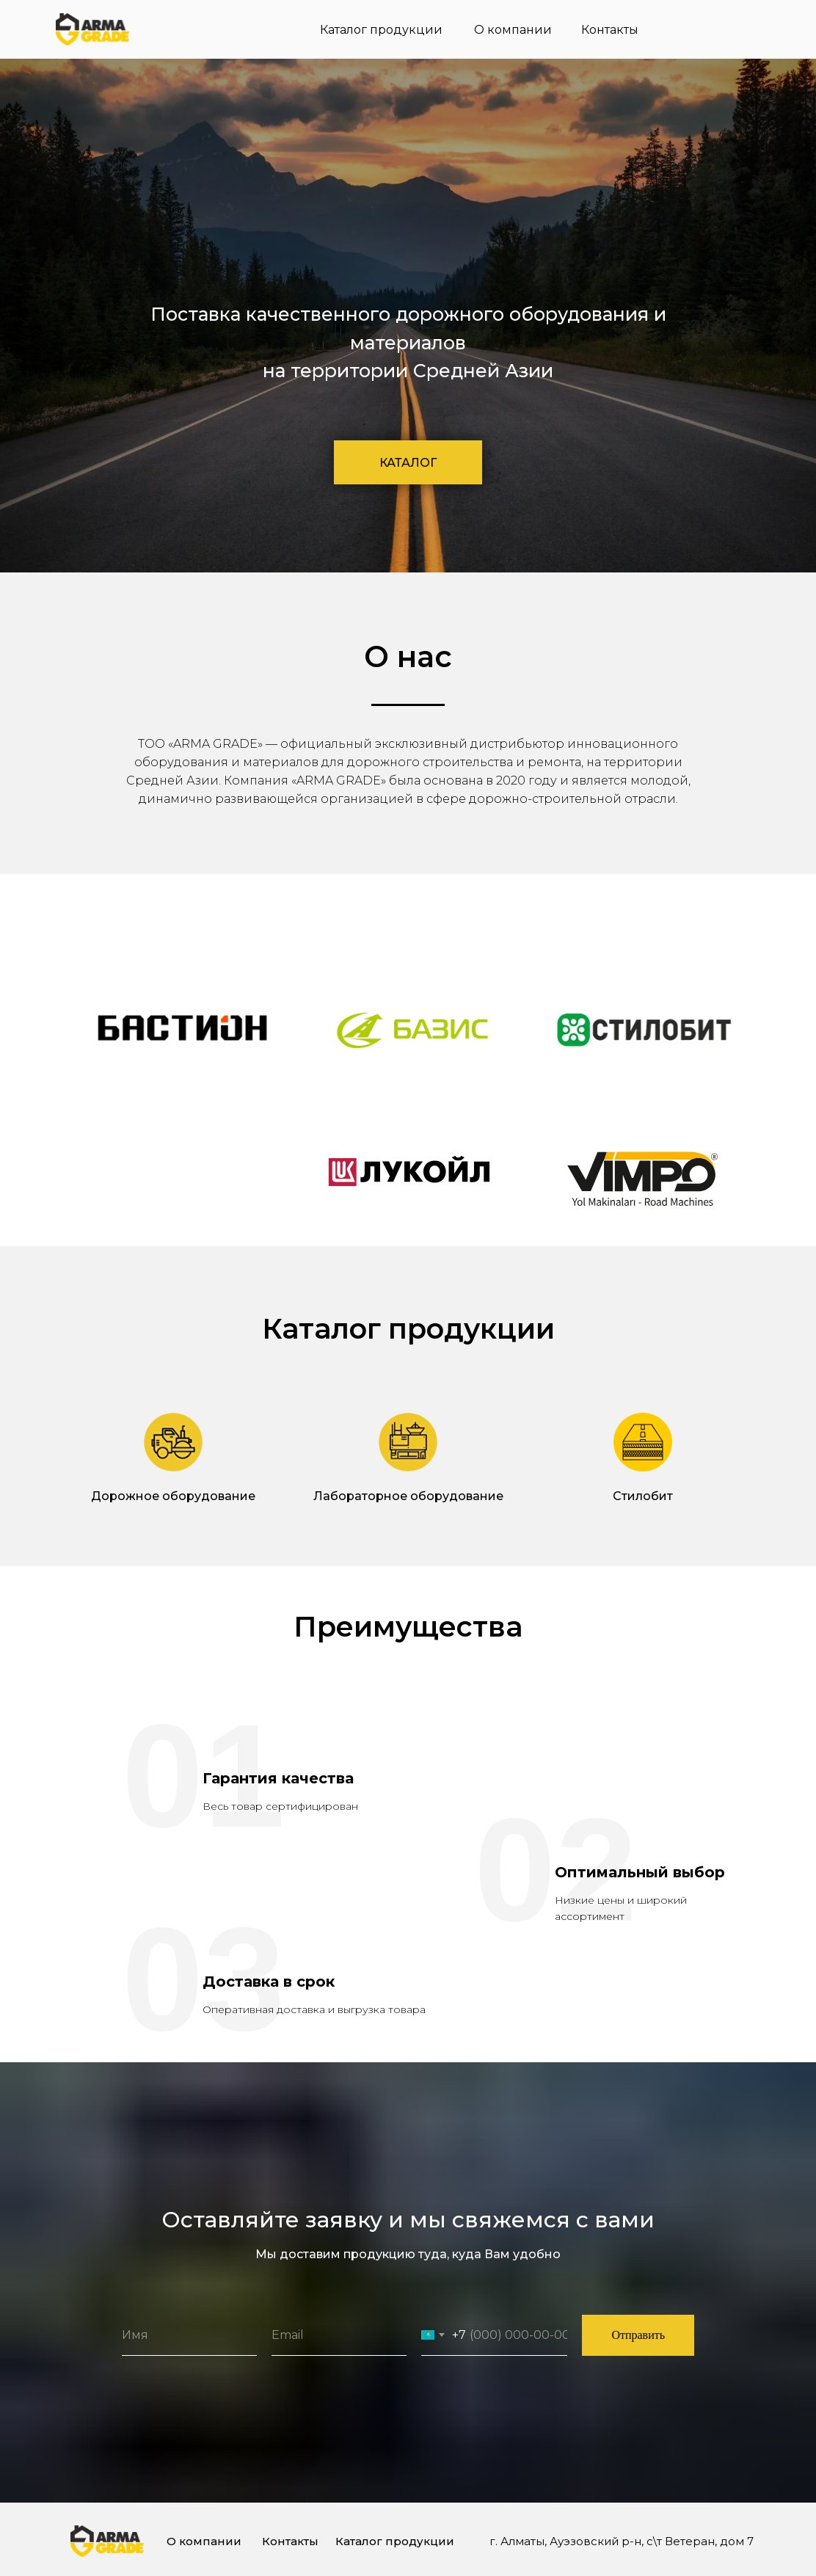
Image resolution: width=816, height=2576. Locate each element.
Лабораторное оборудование (408, 1496)
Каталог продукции (381, 30)
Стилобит (643, 1496)
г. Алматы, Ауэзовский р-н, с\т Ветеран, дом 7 (621, 2541)
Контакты (609, 30)
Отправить (638, 2335)
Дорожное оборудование (173, 1496)
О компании (513, 30)
